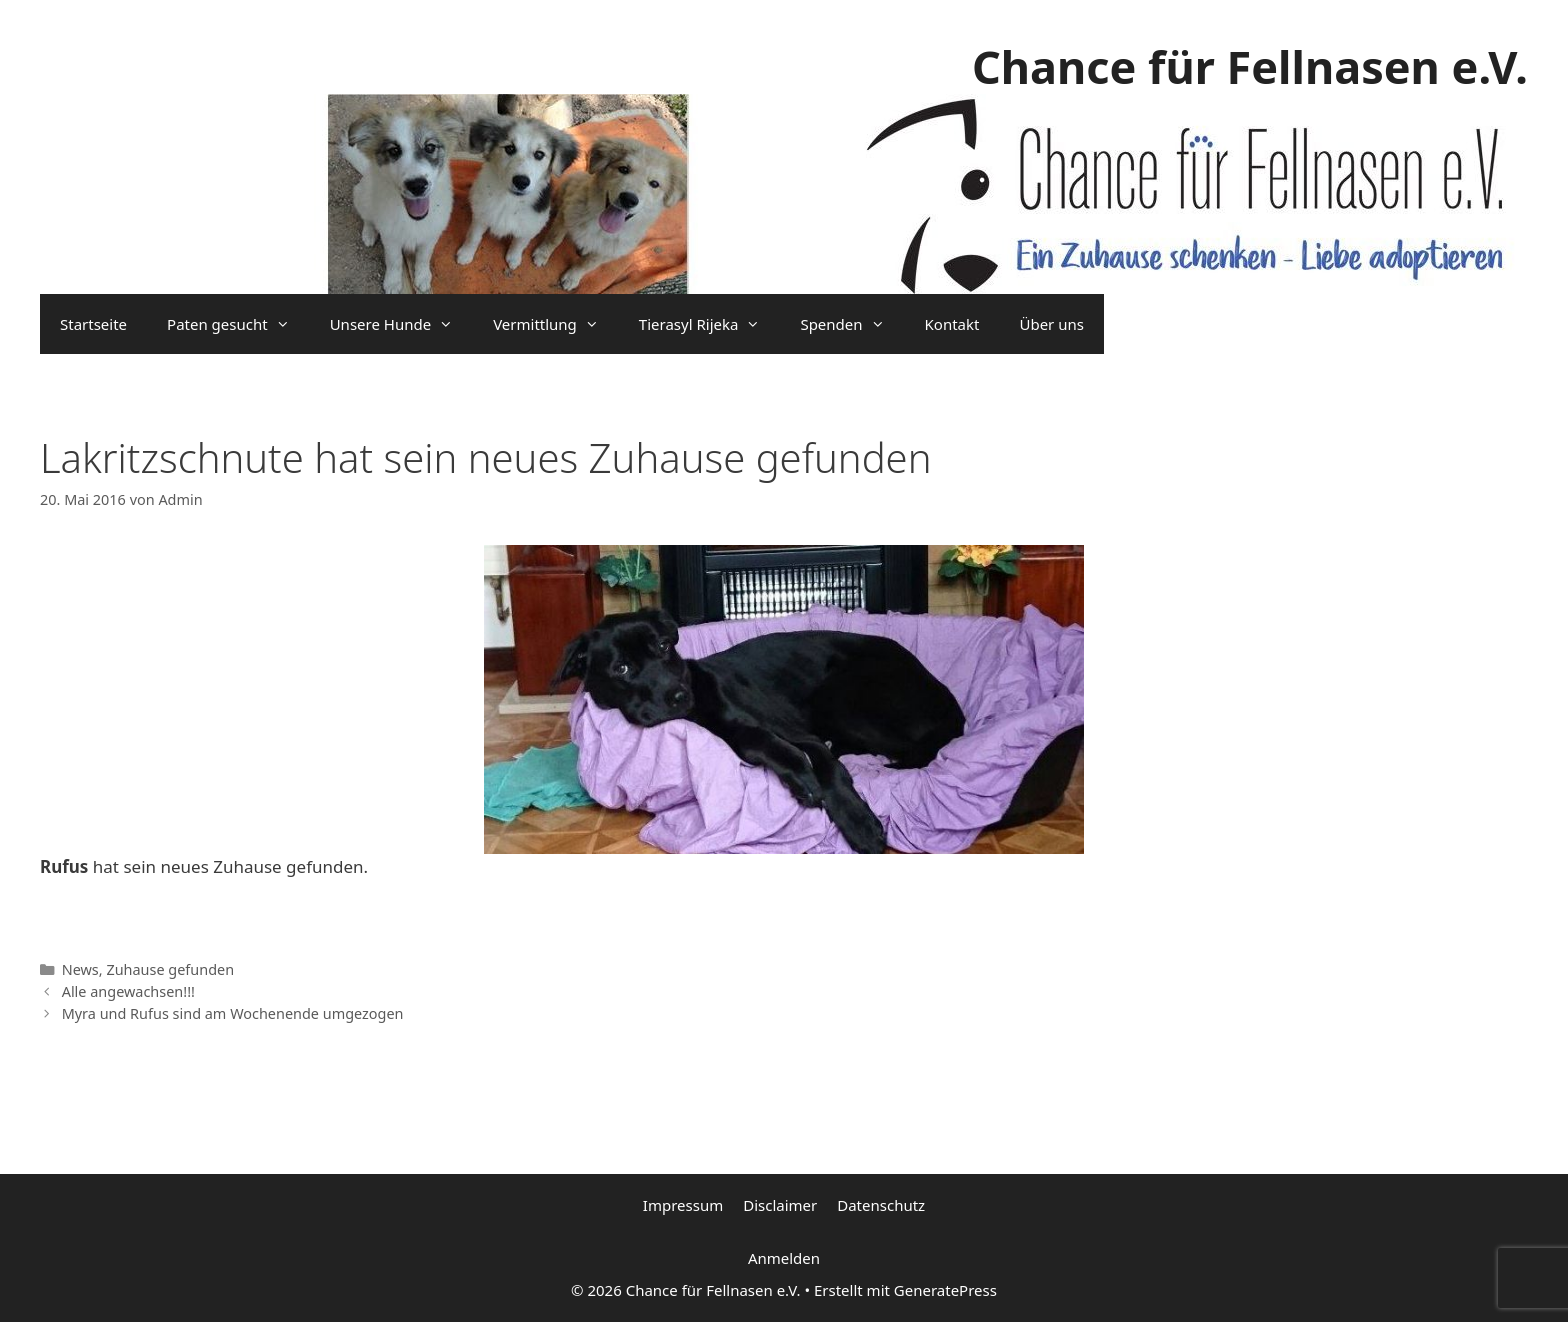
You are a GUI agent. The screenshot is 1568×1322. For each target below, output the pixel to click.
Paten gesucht (238, 324)
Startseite (93, 324)
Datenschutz (881, 1205)
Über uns (1051, 324)
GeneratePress (945, 1290)
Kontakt (952, 324)
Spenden (852, 324)
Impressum (683, 1205)
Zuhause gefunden (170, 969)
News (80, 969)
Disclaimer (780, 1205)
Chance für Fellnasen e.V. (1250, 66)
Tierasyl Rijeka (710, 324)
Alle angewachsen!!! (128, 991)
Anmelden (784, 1258)
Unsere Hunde (401, 324)
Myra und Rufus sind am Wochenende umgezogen (233, 1013)
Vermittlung (556, 324)
